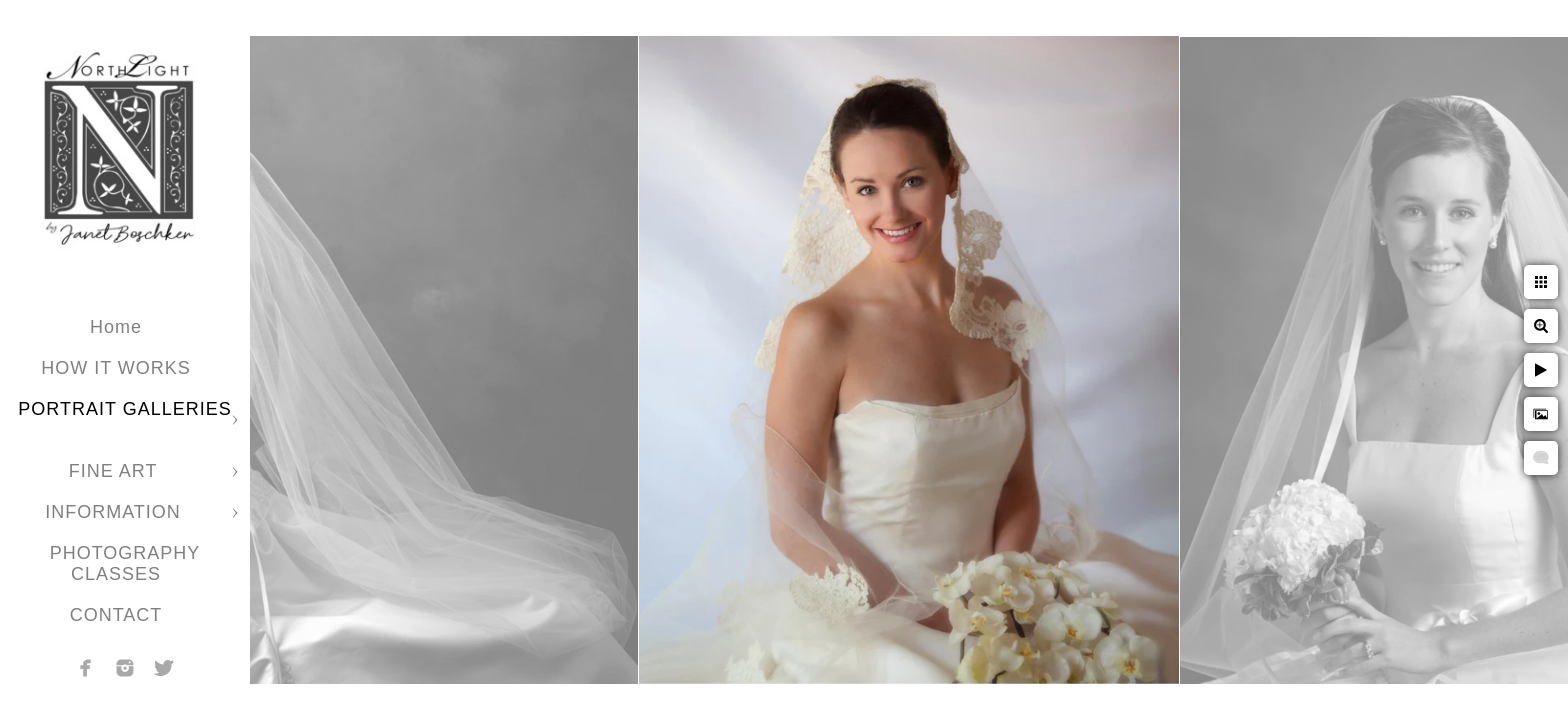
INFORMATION (116, 512)
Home (116, 327)
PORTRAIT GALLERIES (124, 409)
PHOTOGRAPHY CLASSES (125, 563)
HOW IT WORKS (116, 368)
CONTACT (116, 615)
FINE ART (116, 471)
